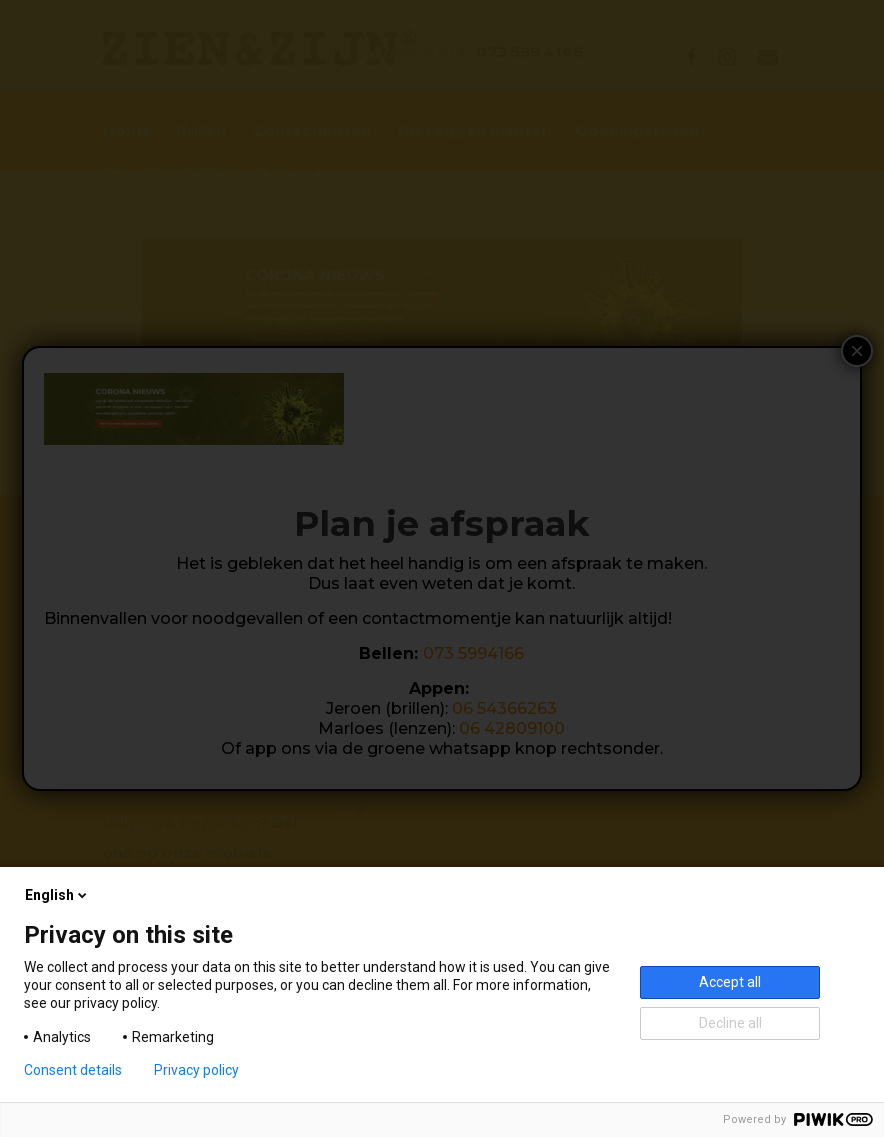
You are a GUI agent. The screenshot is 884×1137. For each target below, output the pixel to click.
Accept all (730, 982)
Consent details (73, 1070)
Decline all (730, 1023)
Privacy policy (196, 1070)
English (57, 895)
